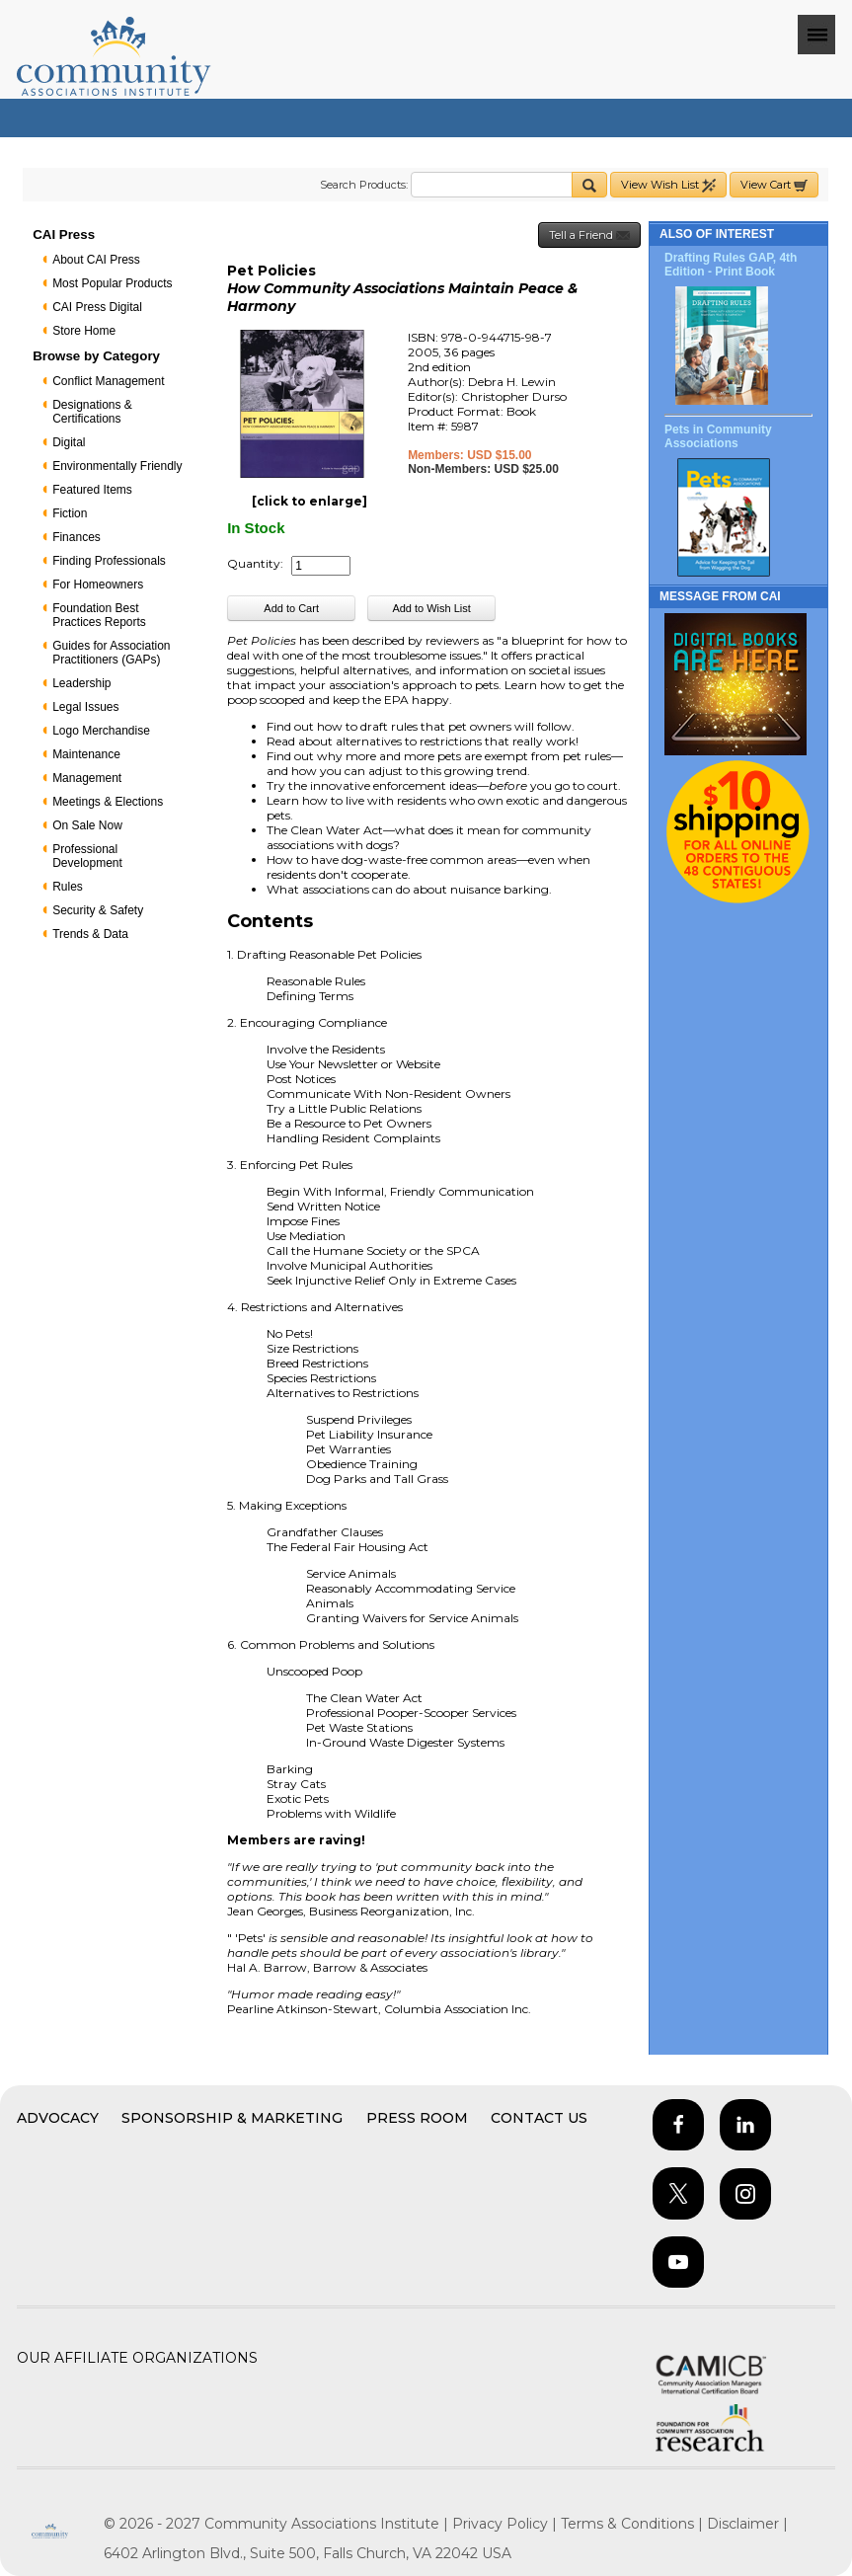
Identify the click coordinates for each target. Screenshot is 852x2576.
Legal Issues (85, 707)
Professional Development (87, 856)
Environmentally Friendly (117, 466)
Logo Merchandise (101, 731)
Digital (68, 442)
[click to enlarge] (309, 501)
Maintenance (86, 754)
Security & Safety (97, 910)
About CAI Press (96, 260)
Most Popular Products (112, 283)
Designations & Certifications (92, 412)
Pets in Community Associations (718, 436)
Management (86, 778)
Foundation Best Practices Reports (99, 615)
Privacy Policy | (506, 2524)
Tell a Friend (589, 235)
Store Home (84, 331)
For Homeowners (97, 584)
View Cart (774, 185)
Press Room (417, 2118)
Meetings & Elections (107, 802)
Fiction (69, 513)
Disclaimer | (747, 2524)
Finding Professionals (109, 561)
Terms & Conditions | (634, 2524)
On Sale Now (87, 825)
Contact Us (539, 2118)
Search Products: (364, 185)
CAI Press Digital (97, 307)
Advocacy (58, 2118)
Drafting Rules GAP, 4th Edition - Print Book (730, 264)
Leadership (81, 683)
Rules (67, 887)
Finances (76, 537)
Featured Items (92, 490)
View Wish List (668, 185)
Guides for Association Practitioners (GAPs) (111, 652)
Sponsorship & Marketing (232, 2118)
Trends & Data (90, 934)
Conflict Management (108, 381)
